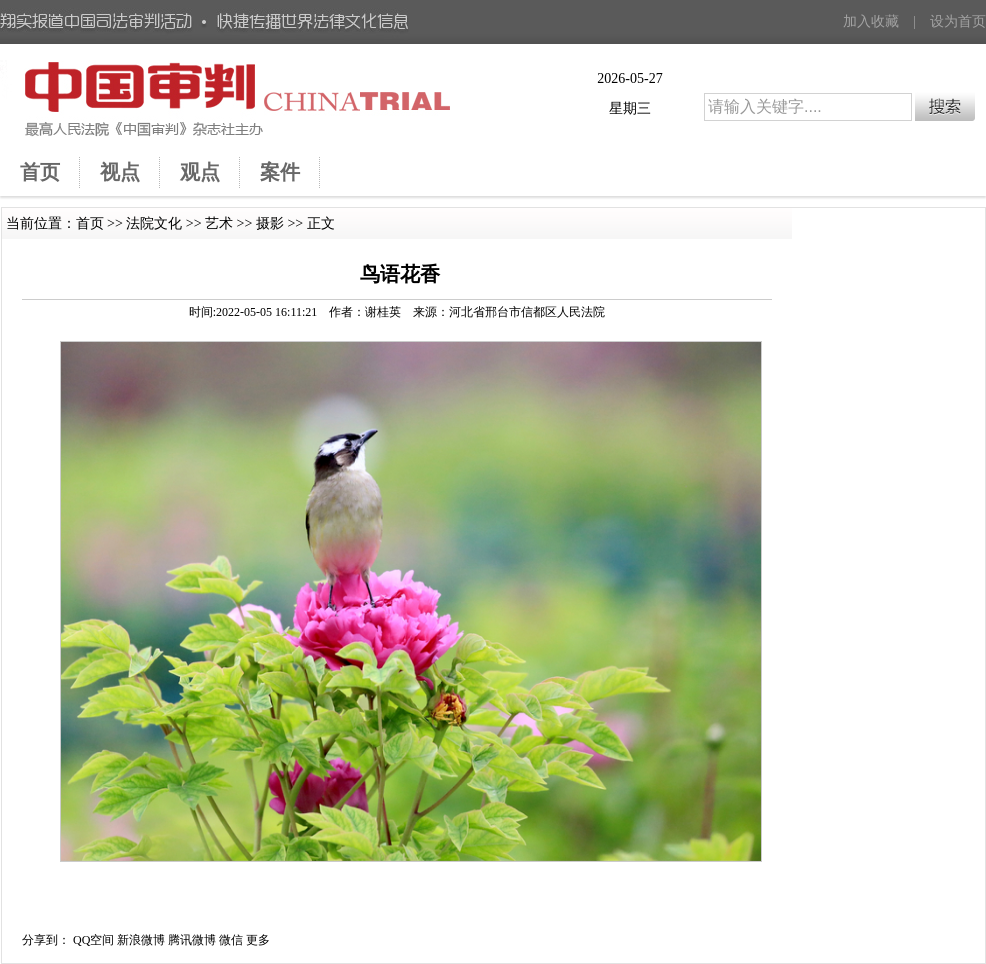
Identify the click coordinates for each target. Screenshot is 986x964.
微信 (231, 940)
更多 (258, 940)
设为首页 (958, 21)
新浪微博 (141, 940)
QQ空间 (93, 940)
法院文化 (154, 223)
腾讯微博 (192, 940)
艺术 (219, 223)
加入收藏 (871, 21)
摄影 (270, 223)
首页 (90, 223)
